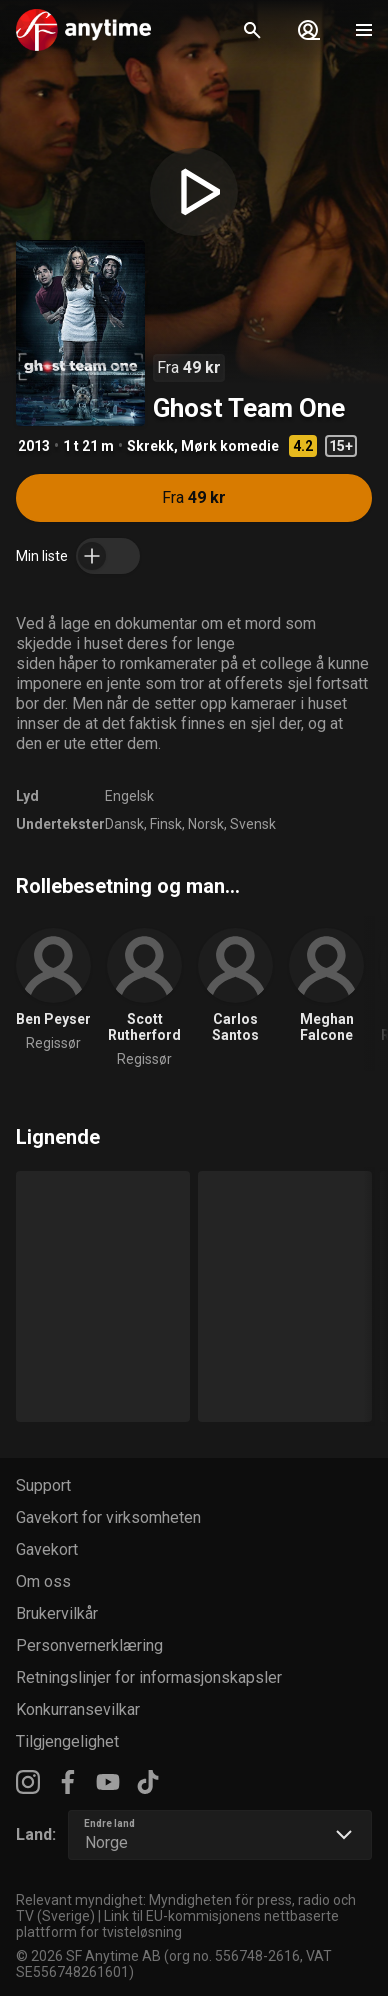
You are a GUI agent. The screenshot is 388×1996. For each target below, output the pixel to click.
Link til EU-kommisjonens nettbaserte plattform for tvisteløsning (177, 1924)
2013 (34, 446)
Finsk (166, 824)
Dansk (124, 824)
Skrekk (150, 446)
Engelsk (129, 796)
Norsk (206, 824)
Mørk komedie (230, 446)
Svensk (253, 824)
